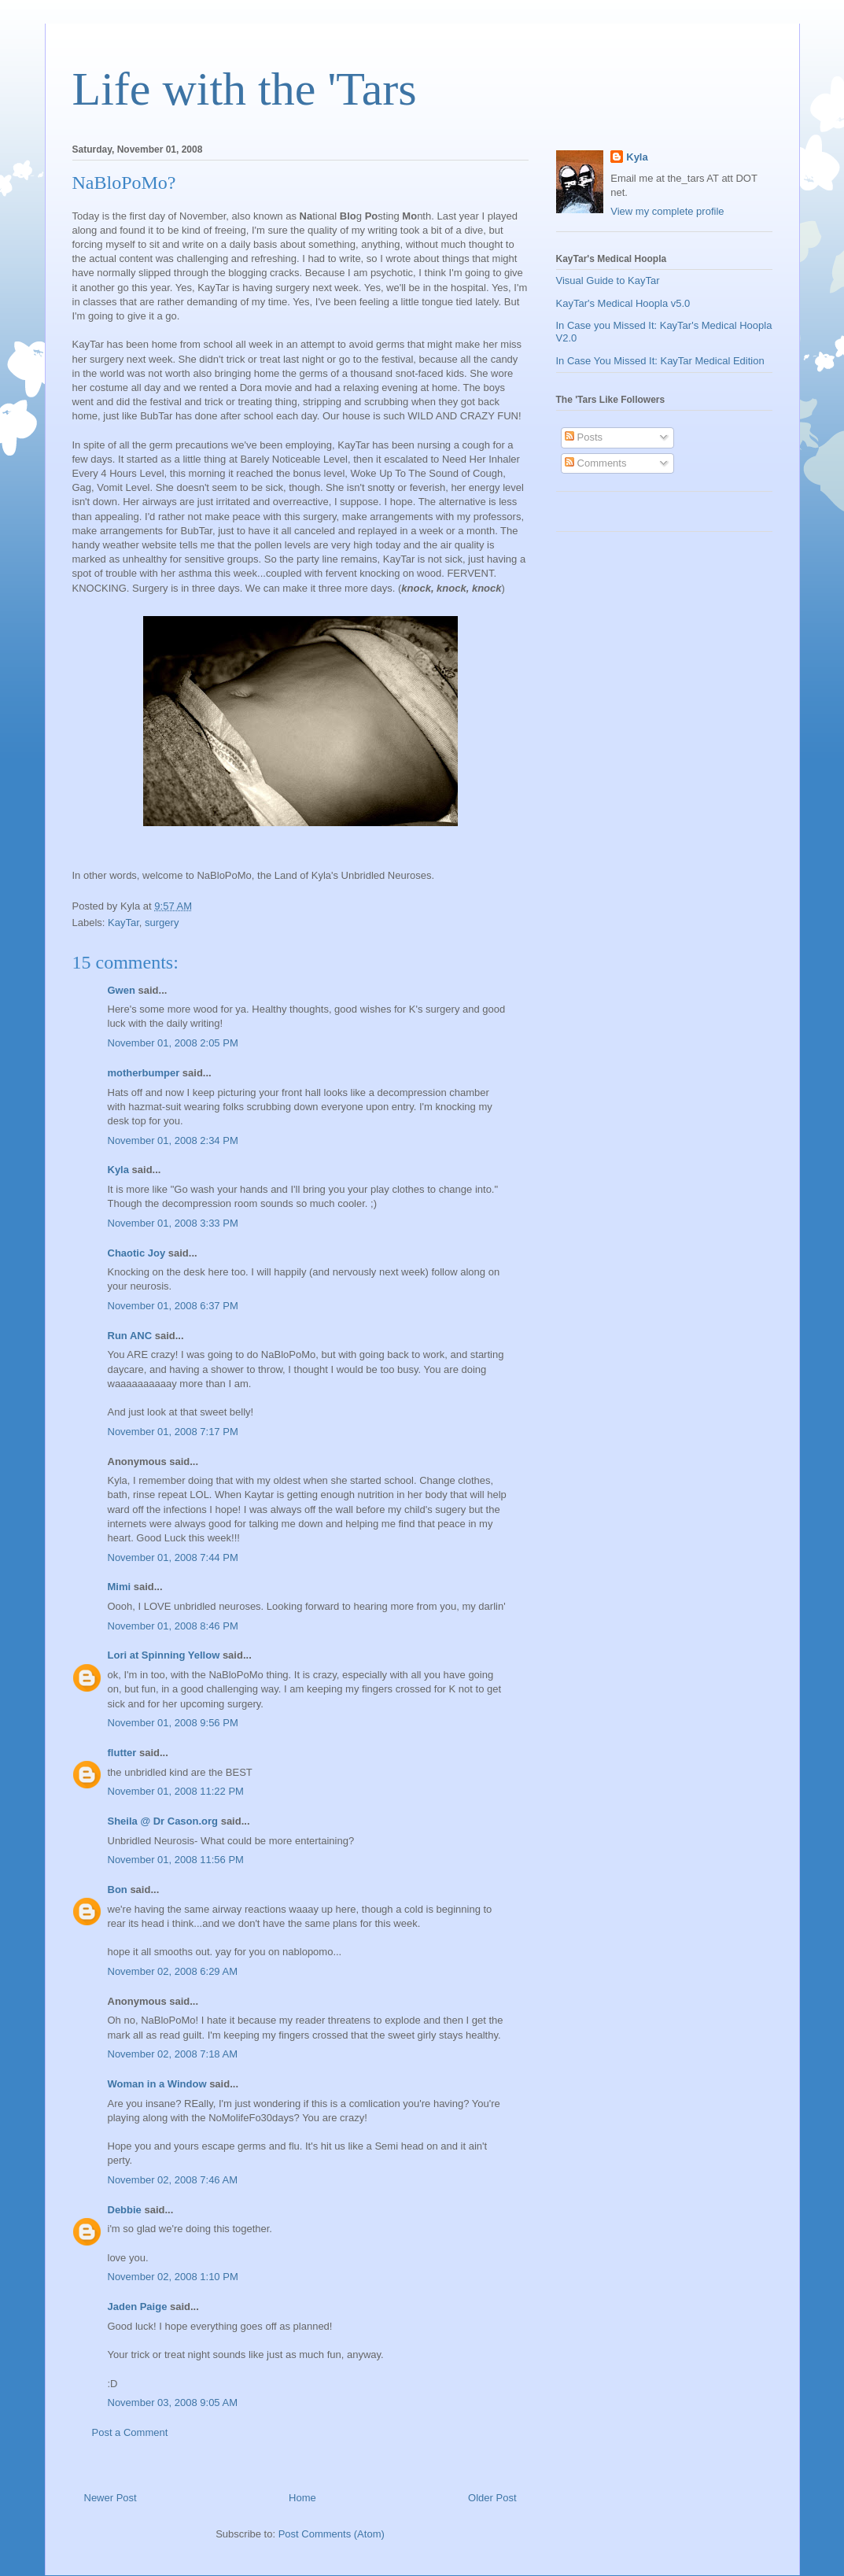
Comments (595, 463)
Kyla (118, 1169)
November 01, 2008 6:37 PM (173, 1306)
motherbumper (144, 1073)
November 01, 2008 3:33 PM (173, 1223)
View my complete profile (667, 211)
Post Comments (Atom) (331, 2534)
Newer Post (110, 2498)
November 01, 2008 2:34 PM (173, 1140)
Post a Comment (130, 2432)
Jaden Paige (138, 2306)
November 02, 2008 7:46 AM (173, 2180)
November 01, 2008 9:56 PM (173, 1723)
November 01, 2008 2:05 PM (173, 1043)
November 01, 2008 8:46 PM (173, 1626)
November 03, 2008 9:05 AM (173, 2402)
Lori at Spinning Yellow (164, 1655)
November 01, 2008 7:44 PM (173, 1557)
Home (302, 2498)
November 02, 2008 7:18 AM (173, 2054)
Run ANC (130, 1336)
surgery (162, 922)
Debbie (125, 2210)
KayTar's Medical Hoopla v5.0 (623, 303)
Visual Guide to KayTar (608, 280)
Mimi (119, 1586)
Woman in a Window (157, 2084)
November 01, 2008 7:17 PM (173, 1431)
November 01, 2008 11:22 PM (176, 1791)
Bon (117, 1889)
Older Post (492, 2498)
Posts (584, 437)
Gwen (121, 990)
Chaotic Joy (137, 1253)
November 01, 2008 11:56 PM (176, 1860)
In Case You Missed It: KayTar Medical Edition (660, 361)
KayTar (123, 922)
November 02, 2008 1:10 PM (173, 2277)
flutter (122, 1753)
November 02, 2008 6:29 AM (173, 1971)
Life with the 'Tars (244, 89)
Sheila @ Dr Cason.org (163, 1821)
